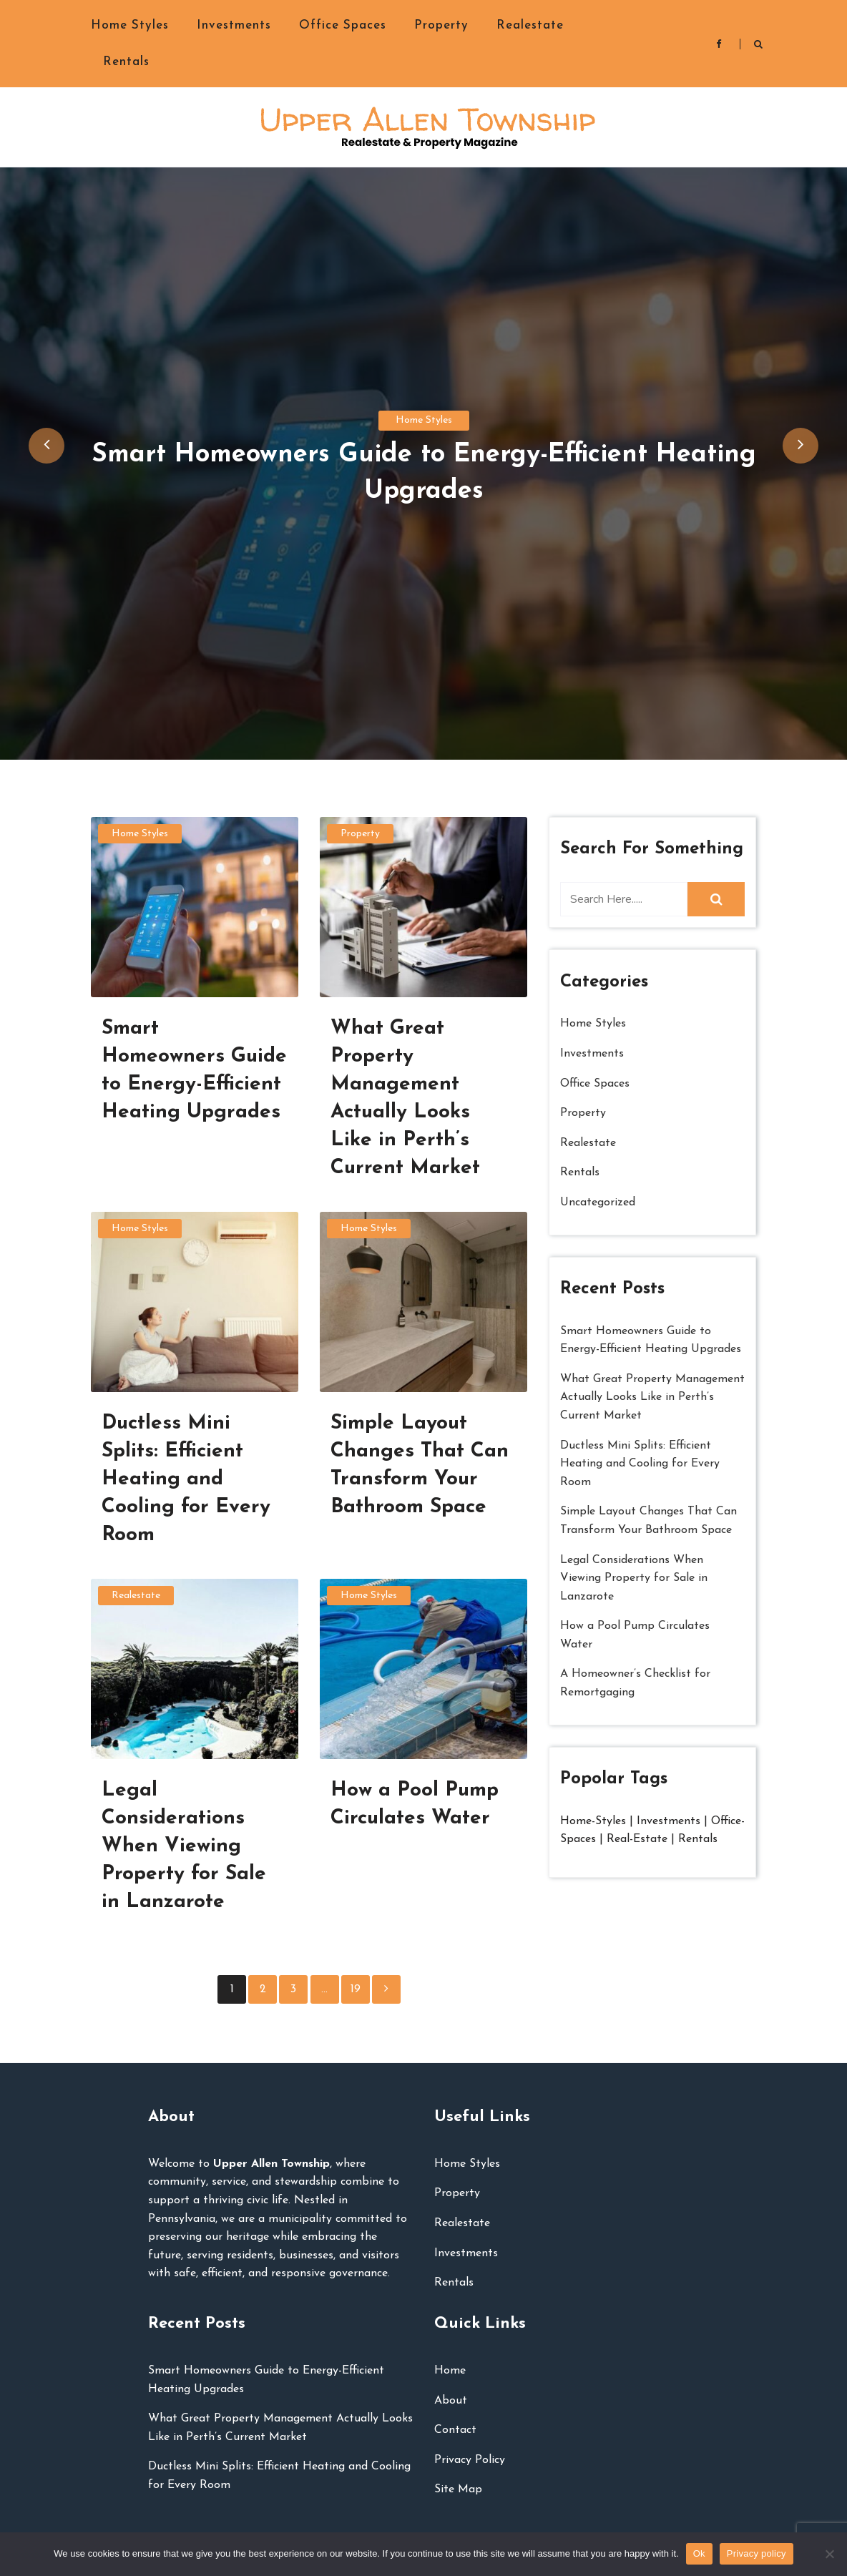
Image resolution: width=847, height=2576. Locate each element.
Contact (455, 2430)
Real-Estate (637, 1839)
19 (356, 1989)
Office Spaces (342, 25)
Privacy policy (756, 2553)
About (450, 2400)
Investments (234, 25)
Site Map (458, 2489)
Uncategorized (597, 1202)
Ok (699, 2553)
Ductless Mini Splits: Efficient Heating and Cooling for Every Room (640, 1464)
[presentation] (46, 446)
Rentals (126, 62)
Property (441, 25)
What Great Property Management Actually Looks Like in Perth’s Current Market (652, 1397)
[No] (829, 2554)
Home (450, 2370)
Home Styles (130, 25)
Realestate (530, 25)
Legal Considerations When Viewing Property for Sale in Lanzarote (634, 1578)
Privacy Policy (469, 2460)
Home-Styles (595, 1821)
